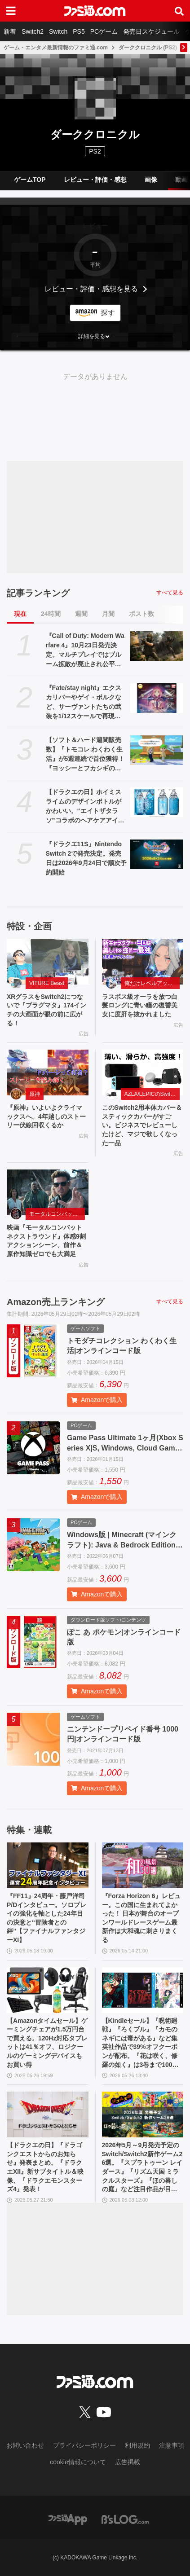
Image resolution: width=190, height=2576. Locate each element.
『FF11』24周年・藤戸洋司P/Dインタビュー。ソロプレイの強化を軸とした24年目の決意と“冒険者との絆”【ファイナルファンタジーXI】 (46, 1917)
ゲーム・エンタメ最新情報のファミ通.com (56, 47)
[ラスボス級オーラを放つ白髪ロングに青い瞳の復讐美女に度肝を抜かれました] (143, 962)
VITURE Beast (46, 983)
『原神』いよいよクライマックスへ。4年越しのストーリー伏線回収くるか (46, 1116)
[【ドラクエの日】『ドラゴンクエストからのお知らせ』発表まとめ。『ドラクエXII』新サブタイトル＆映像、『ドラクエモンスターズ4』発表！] (47, 2114)
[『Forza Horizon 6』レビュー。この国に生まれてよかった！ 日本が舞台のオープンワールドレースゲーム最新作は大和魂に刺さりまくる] (143, 1865)
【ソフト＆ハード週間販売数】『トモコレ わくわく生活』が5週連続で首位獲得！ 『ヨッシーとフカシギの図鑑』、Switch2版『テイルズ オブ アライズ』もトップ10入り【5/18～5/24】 (86, 754)
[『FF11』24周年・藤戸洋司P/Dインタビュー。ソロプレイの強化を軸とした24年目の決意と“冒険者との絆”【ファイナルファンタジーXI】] (47, 1865)
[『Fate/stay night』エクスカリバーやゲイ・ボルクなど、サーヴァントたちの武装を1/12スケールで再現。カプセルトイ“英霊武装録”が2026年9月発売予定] (156, 698)
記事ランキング (38, 593)
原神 (34, 1094)
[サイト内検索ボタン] (179, 11)
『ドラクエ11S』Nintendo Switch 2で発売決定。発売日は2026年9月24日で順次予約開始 (86, 858)
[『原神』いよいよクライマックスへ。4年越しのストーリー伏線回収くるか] (47, 1072)
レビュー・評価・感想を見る (91, 289)
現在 (20, 613)
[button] (95, 336)
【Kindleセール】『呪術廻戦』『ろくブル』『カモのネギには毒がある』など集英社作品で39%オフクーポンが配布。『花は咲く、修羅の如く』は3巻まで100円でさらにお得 (140, 2043)
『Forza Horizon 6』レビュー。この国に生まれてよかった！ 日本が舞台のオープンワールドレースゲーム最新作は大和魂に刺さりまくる (141, 1917)
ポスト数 (141, 613)
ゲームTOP (30, 179)
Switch (58, 31)
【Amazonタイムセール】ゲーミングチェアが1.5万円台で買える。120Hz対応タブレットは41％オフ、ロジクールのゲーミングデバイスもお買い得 (47, 2042)
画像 (151, 179)
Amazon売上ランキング (56, 1302)
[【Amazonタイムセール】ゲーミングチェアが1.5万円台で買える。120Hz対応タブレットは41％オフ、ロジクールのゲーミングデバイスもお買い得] (47, 1990)
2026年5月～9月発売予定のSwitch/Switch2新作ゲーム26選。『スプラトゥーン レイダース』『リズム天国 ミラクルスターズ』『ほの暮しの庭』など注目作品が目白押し (142, 2167)
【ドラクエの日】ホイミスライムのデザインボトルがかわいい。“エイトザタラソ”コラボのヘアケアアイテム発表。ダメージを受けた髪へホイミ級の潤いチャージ (85, 806)
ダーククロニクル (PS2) (148, 47)
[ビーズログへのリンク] (125, 2519)
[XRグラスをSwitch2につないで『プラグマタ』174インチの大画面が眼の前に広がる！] (47, 962)
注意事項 (171, 2445)
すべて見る (169, 592)
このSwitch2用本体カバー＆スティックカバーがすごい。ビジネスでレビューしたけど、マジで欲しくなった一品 (142, 1125)
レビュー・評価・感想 (95, 179)
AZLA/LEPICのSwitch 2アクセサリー (152, 1094)
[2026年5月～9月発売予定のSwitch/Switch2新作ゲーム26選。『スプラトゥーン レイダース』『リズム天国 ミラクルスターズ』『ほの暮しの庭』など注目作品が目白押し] (143, 2114)
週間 (81, 613)
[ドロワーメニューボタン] (11, 11)
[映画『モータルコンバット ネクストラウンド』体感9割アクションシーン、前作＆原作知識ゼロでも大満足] (47, 1192)
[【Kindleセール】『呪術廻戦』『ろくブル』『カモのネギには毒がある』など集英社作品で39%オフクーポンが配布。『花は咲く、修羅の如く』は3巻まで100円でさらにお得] (143, 1990)
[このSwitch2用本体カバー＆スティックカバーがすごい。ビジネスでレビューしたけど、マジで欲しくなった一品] (143, 1072)
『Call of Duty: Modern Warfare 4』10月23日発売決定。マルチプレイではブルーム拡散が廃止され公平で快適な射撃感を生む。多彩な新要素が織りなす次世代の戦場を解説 (85, 650)
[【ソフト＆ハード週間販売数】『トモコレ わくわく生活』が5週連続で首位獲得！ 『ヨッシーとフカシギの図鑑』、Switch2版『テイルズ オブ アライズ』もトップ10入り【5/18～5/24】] (156, 750)
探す (108, 313)
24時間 (51, 613)
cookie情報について (78, 2462)
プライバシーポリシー (84, 2445)
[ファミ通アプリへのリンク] (68, 2519)
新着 (10, 31)
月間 (108, 613)
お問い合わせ (25, 2445)
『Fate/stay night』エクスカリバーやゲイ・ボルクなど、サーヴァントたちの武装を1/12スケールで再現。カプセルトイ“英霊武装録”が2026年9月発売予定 (84, 702)
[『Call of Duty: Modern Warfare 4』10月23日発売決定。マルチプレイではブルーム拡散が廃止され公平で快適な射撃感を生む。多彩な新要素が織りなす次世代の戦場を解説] (156, 646)
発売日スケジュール (151, 31)
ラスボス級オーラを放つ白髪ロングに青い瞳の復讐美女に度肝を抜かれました (139, 1005)
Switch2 (33, 31)
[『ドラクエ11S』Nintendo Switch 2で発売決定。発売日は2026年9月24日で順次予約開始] (156, 854)
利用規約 (137, 2445)
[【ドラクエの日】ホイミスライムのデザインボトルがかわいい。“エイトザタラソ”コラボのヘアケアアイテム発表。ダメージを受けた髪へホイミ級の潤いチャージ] (156, 802)
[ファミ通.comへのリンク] (94, 10)
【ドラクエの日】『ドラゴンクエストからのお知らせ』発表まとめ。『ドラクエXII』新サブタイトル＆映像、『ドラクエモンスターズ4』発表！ (45, 2167)
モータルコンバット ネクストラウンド (57, 1214)
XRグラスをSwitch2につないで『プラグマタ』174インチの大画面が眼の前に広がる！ (46, 1010)
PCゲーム (104, 31)
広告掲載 (127, 2462)
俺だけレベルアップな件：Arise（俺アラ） (152, 983)
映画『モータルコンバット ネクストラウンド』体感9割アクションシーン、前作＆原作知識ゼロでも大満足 (46, 1240)
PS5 (78, 31)
